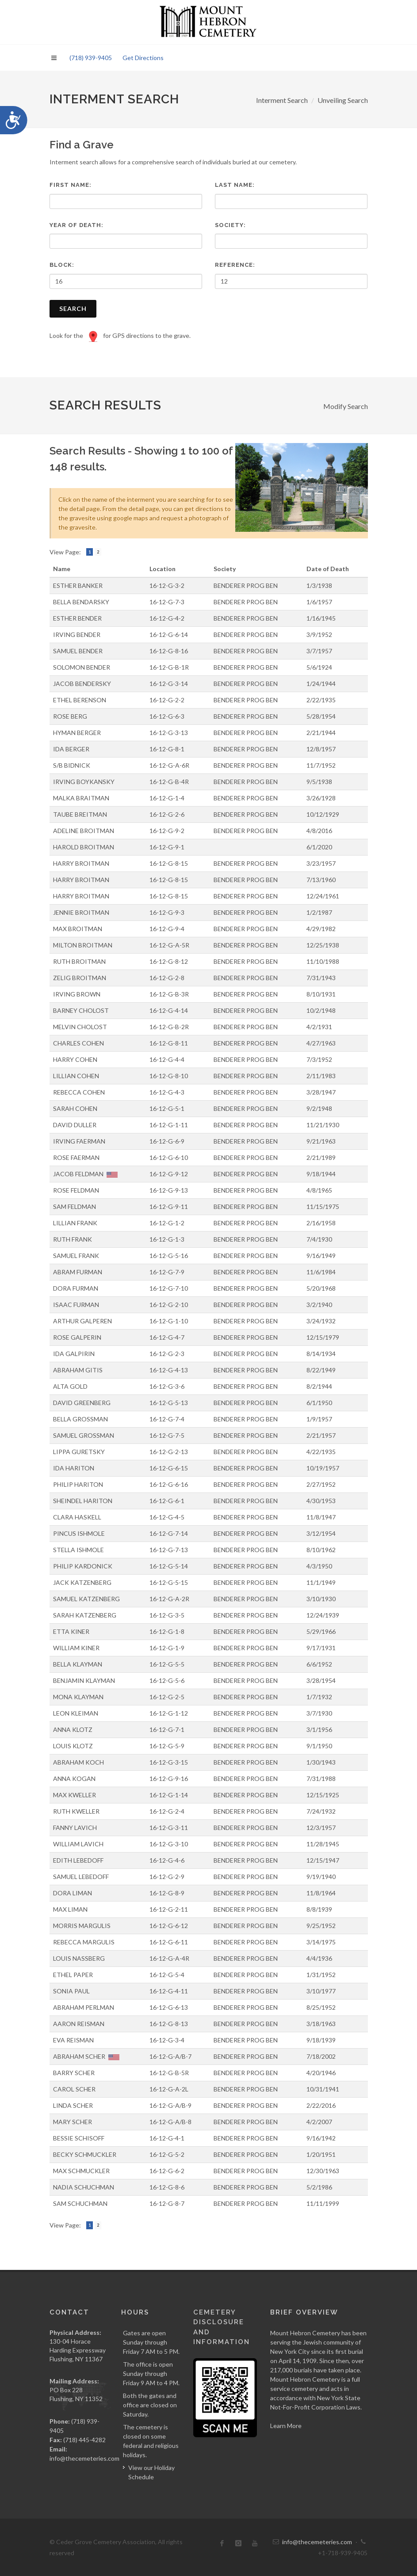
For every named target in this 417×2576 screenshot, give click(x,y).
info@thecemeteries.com (84, 2458)
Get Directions (143, 57)
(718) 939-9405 (90, 57)
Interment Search (282, 100)
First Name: (71, 185)
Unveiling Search (343, 100)
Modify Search (345, 406)
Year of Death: (76, 225)
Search (73, 308)
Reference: (235, 264)
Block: (62, 264)
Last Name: (235, 185)
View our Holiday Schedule (151, 2472)
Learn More (286, 2425)
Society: (230, 225)
